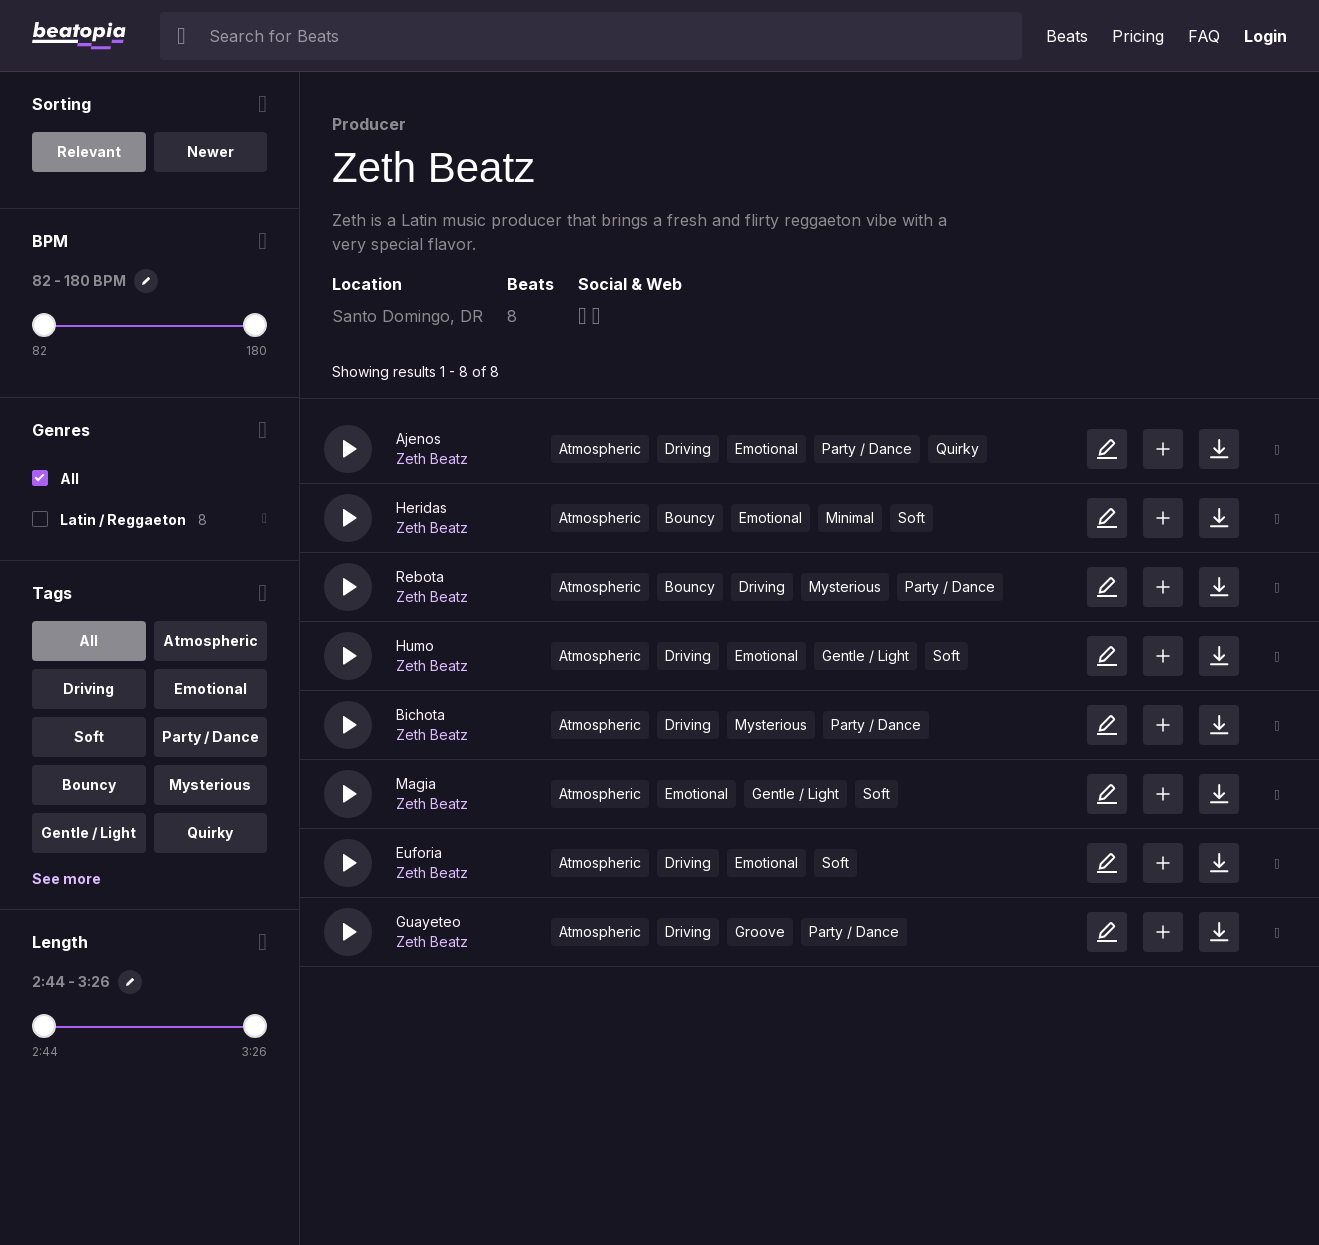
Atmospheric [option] (210, 640)
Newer (210, 151)
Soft (911, 517)
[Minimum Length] (44, 1026)
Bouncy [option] (89, 784)
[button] (348, 449)
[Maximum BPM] (255, 325)
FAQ (1204, 36)
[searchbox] (611, 36)
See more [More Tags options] (66, 878)
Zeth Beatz (432, 458)
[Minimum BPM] (44, 325)
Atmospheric (600, 448)
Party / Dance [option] (210, 736)
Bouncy (690, 517)
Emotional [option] (210, 688)
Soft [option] (89, 736)
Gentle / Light (865, 655)
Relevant (89, 151)
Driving (688, 448)
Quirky (957, 448)
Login (1265, 36)
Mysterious (845, 586)
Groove (760, 931)
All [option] (88, 640)
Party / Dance (867, 448)
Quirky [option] (210, 832)
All (69, 478)
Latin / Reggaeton (123, 519)
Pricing (1138, 36)
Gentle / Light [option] (88, 832)
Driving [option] (88, 688)
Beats (1067, 36)
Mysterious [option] (210, 784)
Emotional (766, 448)
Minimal (850, 517)
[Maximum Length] (255, 1026)
